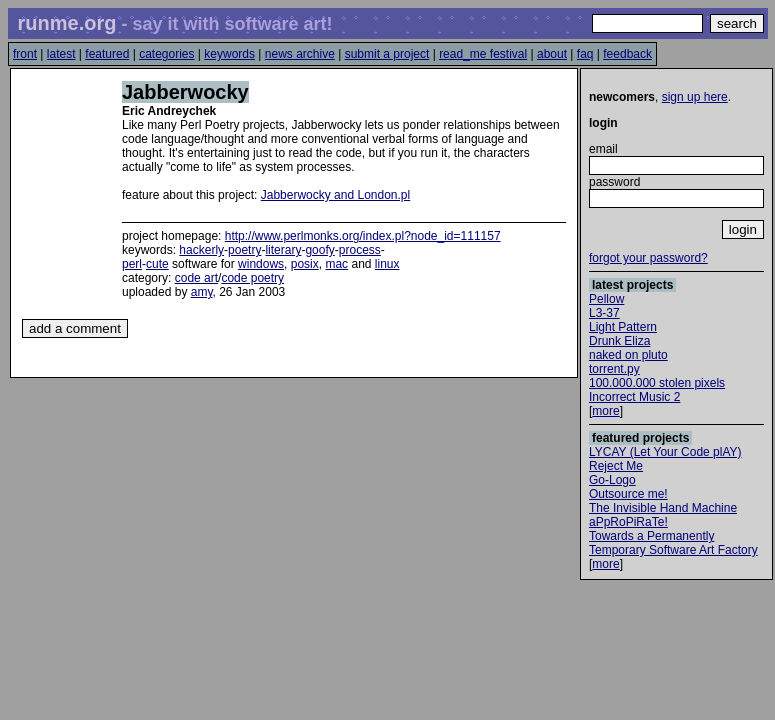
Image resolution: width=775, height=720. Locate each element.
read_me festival (483, 54)
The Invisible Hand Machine (663, 508)
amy (202, 292)
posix (305, 264)
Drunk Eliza (619, 341)
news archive (300, 54)
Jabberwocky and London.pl (335, 195)
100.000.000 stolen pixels (657, 383)
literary (283, 250)
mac (336, 264)
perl (132, 264)
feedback (627, 54)
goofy (319, 250)
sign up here (695, 97)
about (552, 54)
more (605, 411)
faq (585, 54)
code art (196, 278)
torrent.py (614, 369)
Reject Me (616, 466)
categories (166, 54)
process (360, 250)
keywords (229, 54)
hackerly (201, 250)
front (25, 54)
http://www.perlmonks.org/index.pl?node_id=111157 (363, 236)
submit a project (387, 54)
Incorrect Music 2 (634, 397)
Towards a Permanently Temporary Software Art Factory (673, 543)
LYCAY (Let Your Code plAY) (665, 452)
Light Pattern (623, 327)
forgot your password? (648, 258)
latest (61, 54)
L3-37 (604, 313)
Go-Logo (612, 480)
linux (387, 264)
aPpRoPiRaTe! (628, 522)
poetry (244, 250)
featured (107, 54)
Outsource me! (628, 494)
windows (261, 264)
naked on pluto (628, 355)
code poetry (252, 278)
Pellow (606, 299)
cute (157, 264)
